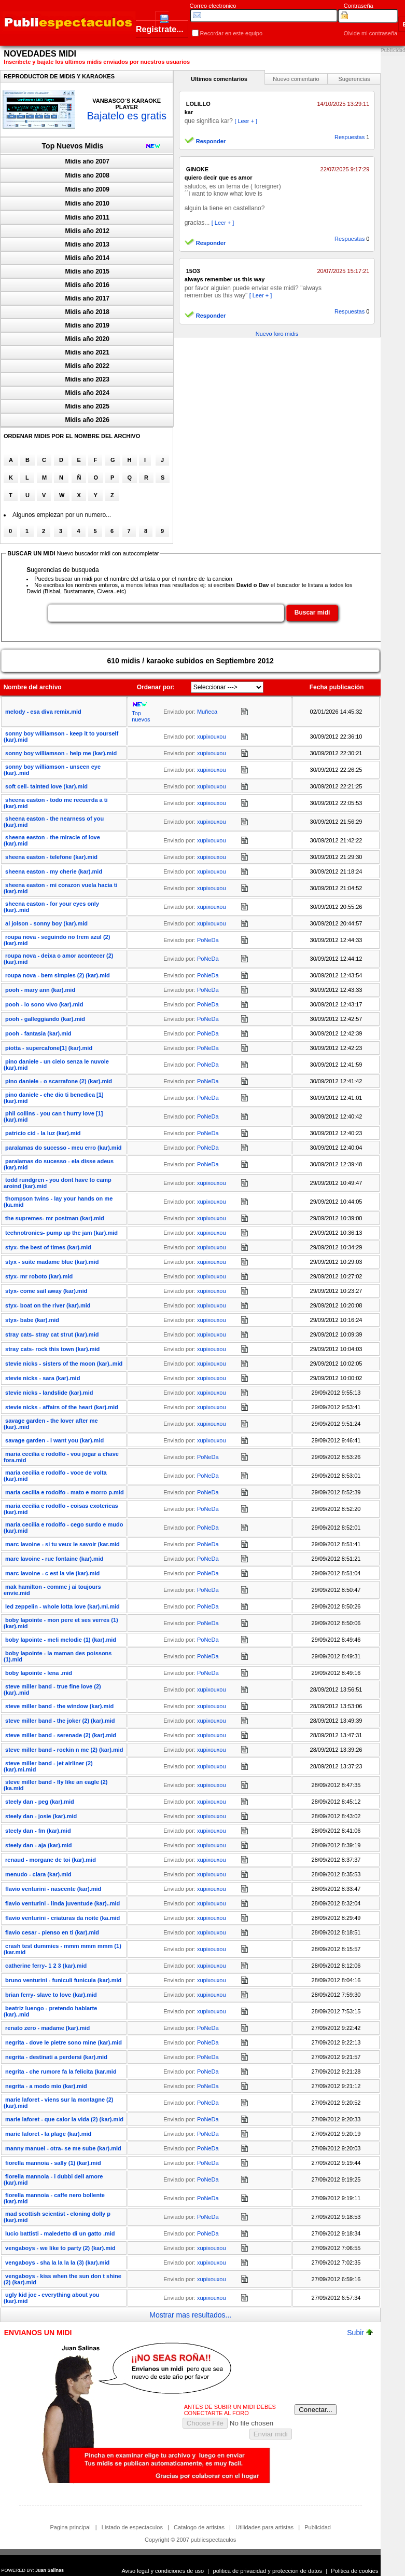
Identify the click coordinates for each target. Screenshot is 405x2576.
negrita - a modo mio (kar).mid (46, 2086)
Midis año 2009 (87, 189)
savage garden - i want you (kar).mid (54, 1440)
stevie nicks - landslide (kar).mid (49, 1392)
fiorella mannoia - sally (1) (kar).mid (53, 2163)
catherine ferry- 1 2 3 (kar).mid (46, 1965)
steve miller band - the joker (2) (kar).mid (60, 1721)
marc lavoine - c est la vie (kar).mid (52, 1573)
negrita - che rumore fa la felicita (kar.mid (61, 2071)
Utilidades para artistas (264, 2527)
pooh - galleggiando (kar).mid (45, 1019)
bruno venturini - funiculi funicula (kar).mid (63, 1980)
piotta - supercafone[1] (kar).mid (48, 1048)
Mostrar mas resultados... (190, 2315)
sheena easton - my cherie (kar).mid (53, 871)
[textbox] (166, 613)
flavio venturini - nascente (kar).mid (53, 1889)
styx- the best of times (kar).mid (48, 1247)
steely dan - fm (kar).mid (38, 1831)
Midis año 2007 (87, 161)
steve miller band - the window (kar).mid (59, 1706)
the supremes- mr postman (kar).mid (54, 1218)
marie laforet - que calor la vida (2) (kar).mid (64, 2119)
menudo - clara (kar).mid (38, 1874)
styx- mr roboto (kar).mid (39, 1276)
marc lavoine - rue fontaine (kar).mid (54, 1559)
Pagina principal (70, 2527)
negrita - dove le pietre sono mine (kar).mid (63, 2042)
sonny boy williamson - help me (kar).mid (61, 753)
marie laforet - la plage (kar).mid (48, 2134)
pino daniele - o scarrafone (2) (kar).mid (58, 1081)
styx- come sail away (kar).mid (46, 1291)
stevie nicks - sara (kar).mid (42, 1378)
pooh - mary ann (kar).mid (40, 990)
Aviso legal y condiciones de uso (162, 2571)
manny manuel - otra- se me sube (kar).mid (63, 2148)
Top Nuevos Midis (73, 146)
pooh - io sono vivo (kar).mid (44, 1004)
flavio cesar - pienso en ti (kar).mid (52, 1932)
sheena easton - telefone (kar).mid (51, 857)
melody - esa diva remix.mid (43, 711)
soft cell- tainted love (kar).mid (46, 786)
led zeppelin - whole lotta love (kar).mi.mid (62, 1606)
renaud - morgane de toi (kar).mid (50, 1860)
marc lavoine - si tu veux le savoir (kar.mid (62, 1544)
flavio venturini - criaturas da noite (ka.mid (62, 1918)
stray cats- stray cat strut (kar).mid (52, 1334)
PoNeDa (208, 940)
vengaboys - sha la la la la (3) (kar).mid (57, 2262)
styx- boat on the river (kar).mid (47, 1305)
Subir (360, 2332)
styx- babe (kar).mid (32, 1320)
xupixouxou (211, 736)
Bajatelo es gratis (126, 115)
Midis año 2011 (87, 217)
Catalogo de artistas (199, 2527)
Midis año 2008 (87, 175)
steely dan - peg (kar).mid (39, 1801)
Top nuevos (141, 716)
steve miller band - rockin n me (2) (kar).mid (64, 1750)
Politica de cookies (354, 2571)
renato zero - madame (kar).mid (47, 2028)
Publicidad (317, 2527)
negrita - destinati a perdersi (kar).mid (56, 2057)
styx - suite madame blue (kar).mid (52, 1262)
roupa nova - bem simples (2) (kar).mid (57, 975)
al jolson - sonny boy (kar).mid (46, 923)
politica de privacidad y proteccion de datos (267, 2571)
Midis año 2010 (87, 203)
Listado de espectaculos (132, 2527)
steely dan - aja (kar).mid (38, 1845)
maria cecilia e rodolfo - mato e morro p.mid (64, 1492)
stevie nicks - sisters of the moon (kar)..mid (63, 1363)
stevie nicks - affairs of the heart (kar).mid (61, 1407)
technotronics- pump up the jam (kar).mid (61, 1233)
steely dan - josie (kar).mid (41, 1816)
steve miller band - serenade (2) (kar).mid (60, 1735)
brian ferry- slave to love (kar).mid (51, 1995)
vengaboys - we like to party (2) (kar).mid (60, 2248)
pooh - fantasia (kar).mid (38, 1033)
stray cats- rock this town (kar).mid (52, 1349)
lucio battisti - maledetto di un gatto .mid (60, 2233)
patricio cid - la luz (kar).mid (42, 1133)
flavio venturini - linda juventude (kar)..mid (62, 1903)
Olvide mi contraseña (370, 33)
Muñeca (207, 711)
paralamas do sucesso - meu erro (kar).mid (63, 1147)
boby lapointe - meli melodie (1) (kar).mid (60, 1640)
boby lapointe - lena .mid (38, 1673)
